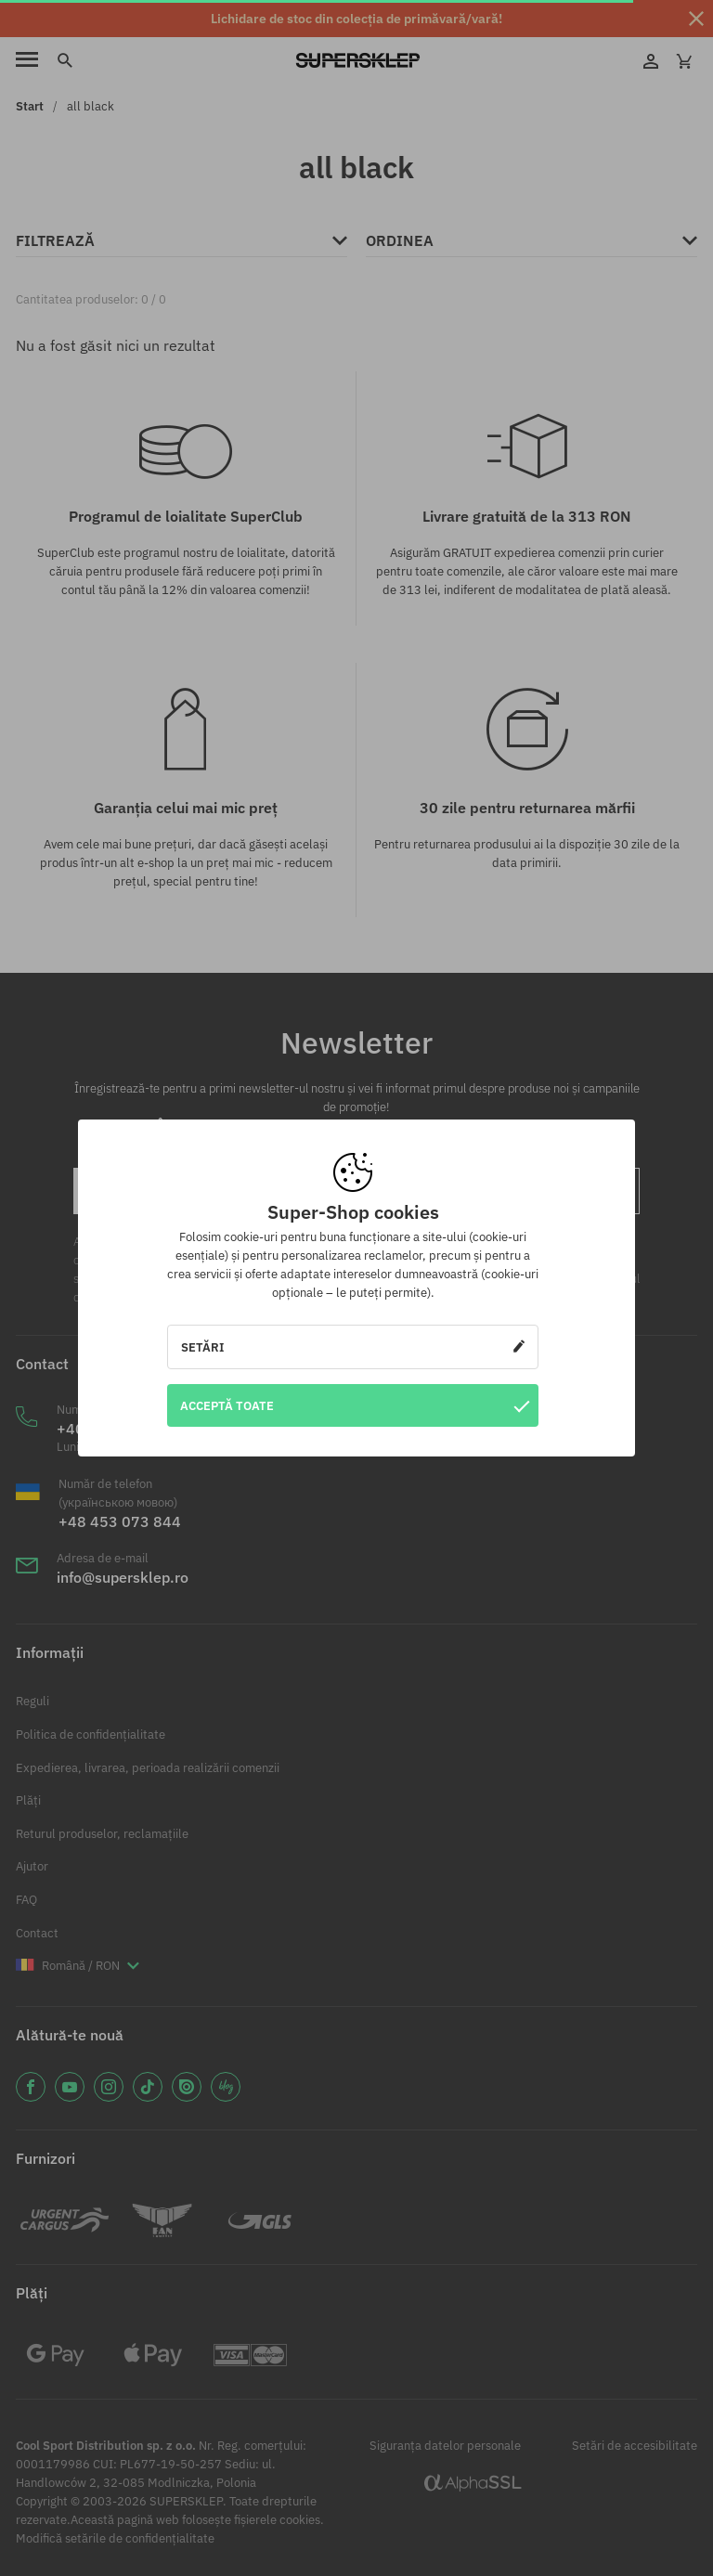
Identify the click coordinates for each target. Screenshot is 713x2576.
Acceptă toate (354, 1405)
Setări (353, 1347)
